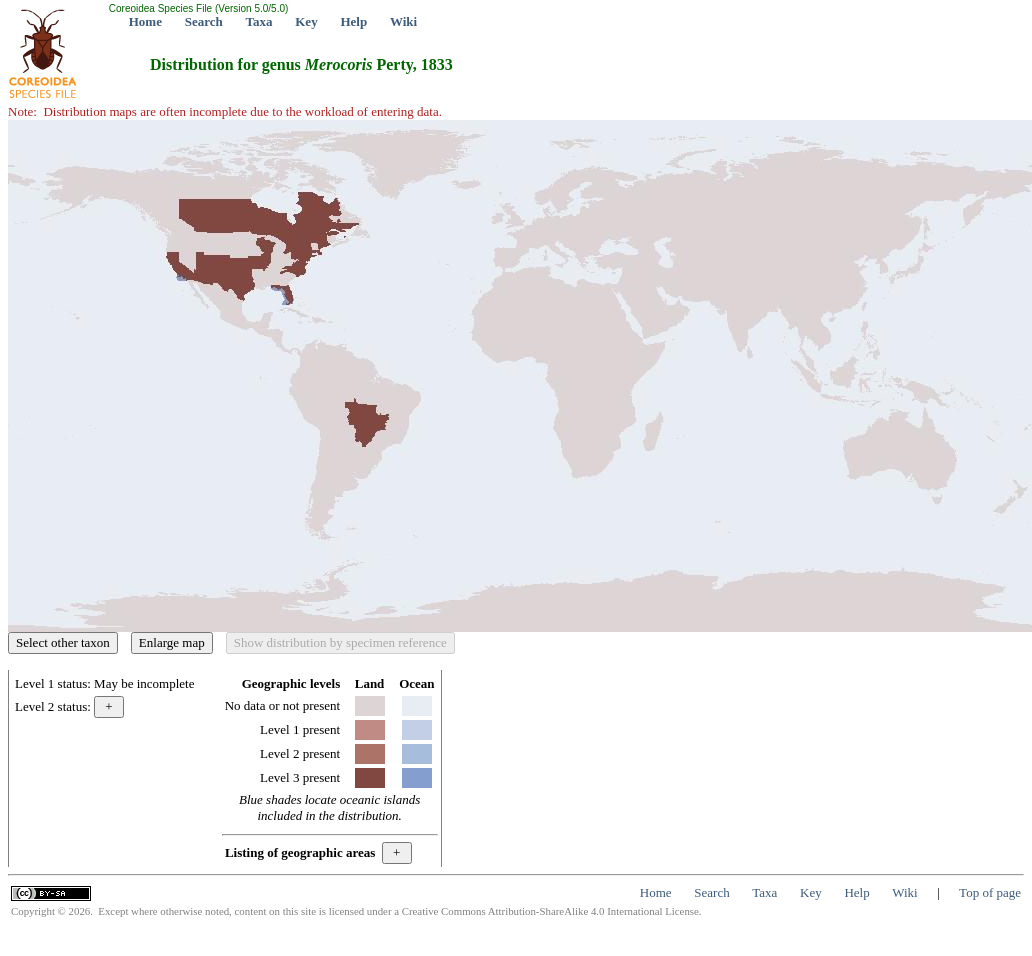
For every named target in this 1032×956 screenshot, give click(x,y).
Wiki (403, 21)
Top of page (990, 892)
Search (204, 21)
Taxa (259, 21)
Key (306, 21)
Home (145, 21)
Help (353, 21)
